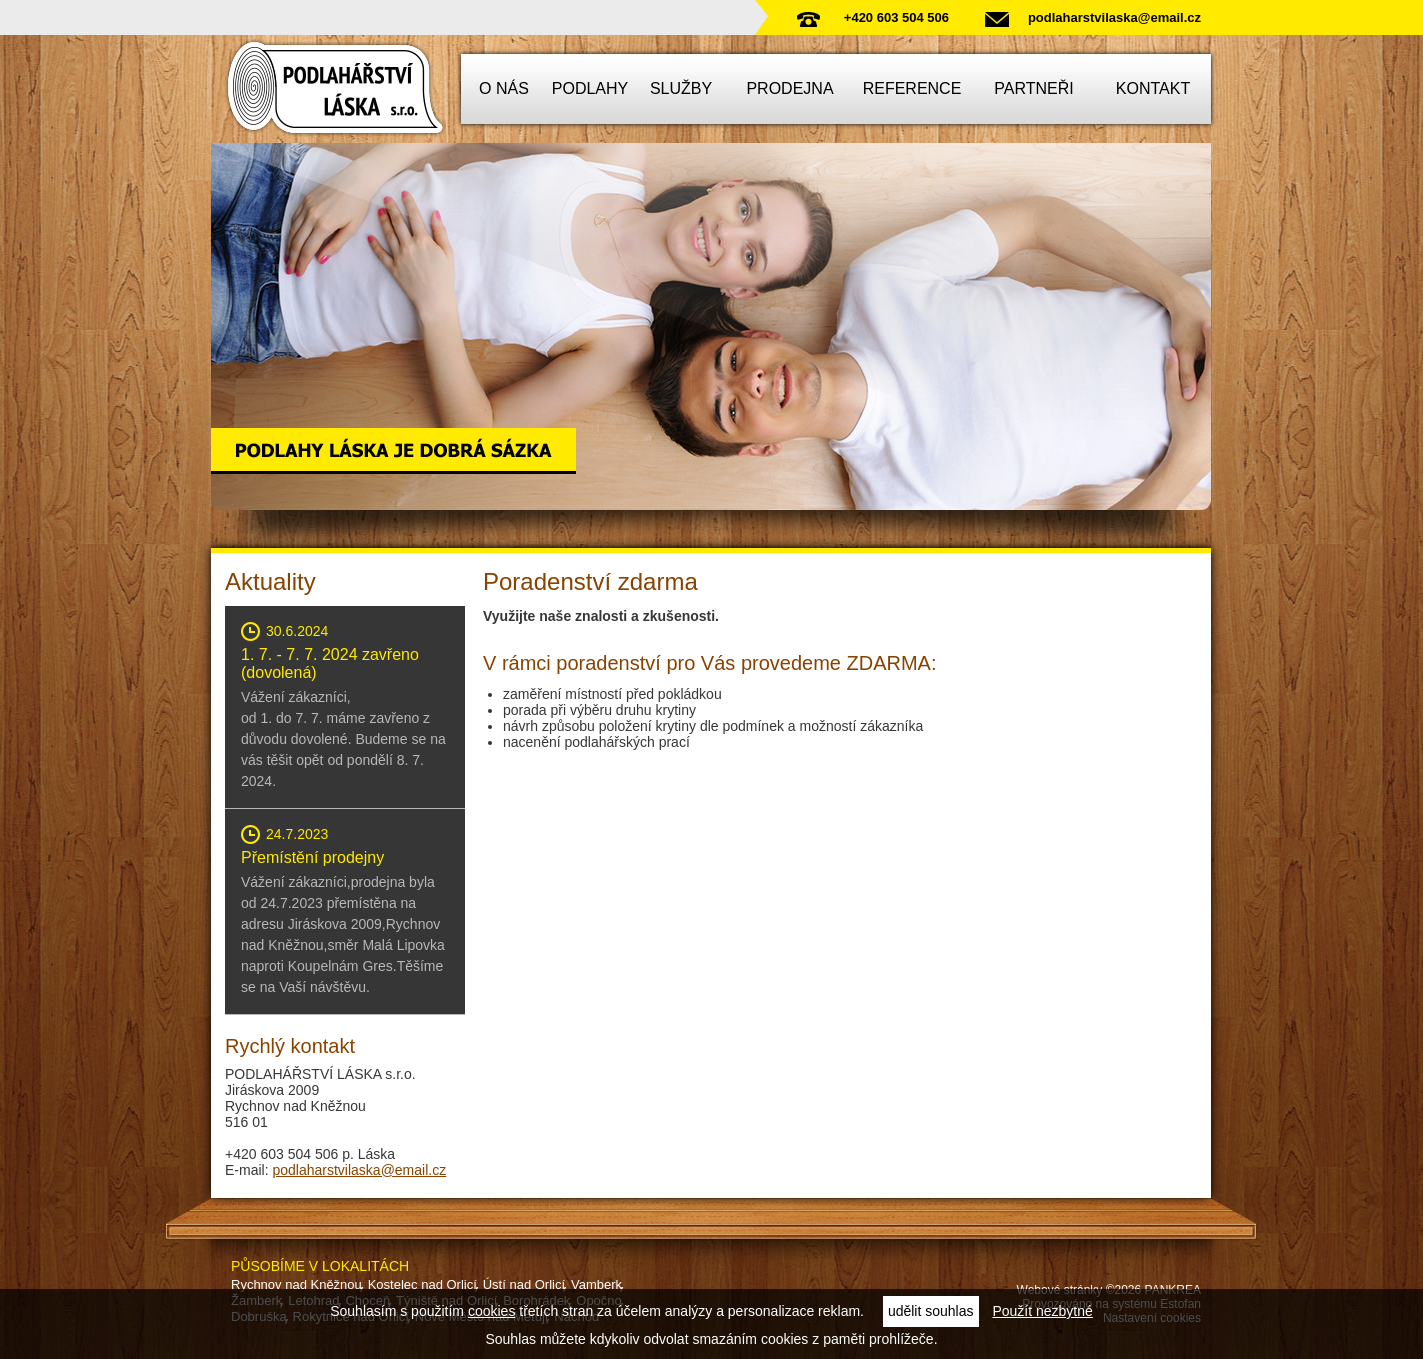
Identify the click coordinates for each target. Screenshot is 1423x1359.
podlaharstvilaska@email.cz (1114, 17)
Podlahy (590, 88)
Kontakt (1153, 88)
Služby (681, 88)
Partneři (1033, 88)
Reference (912, 88)
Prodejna (789, 88)
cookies (491, 1311)
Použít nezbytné (1042, 1311)
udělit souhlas (931, 1311)
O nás (504, 88)
